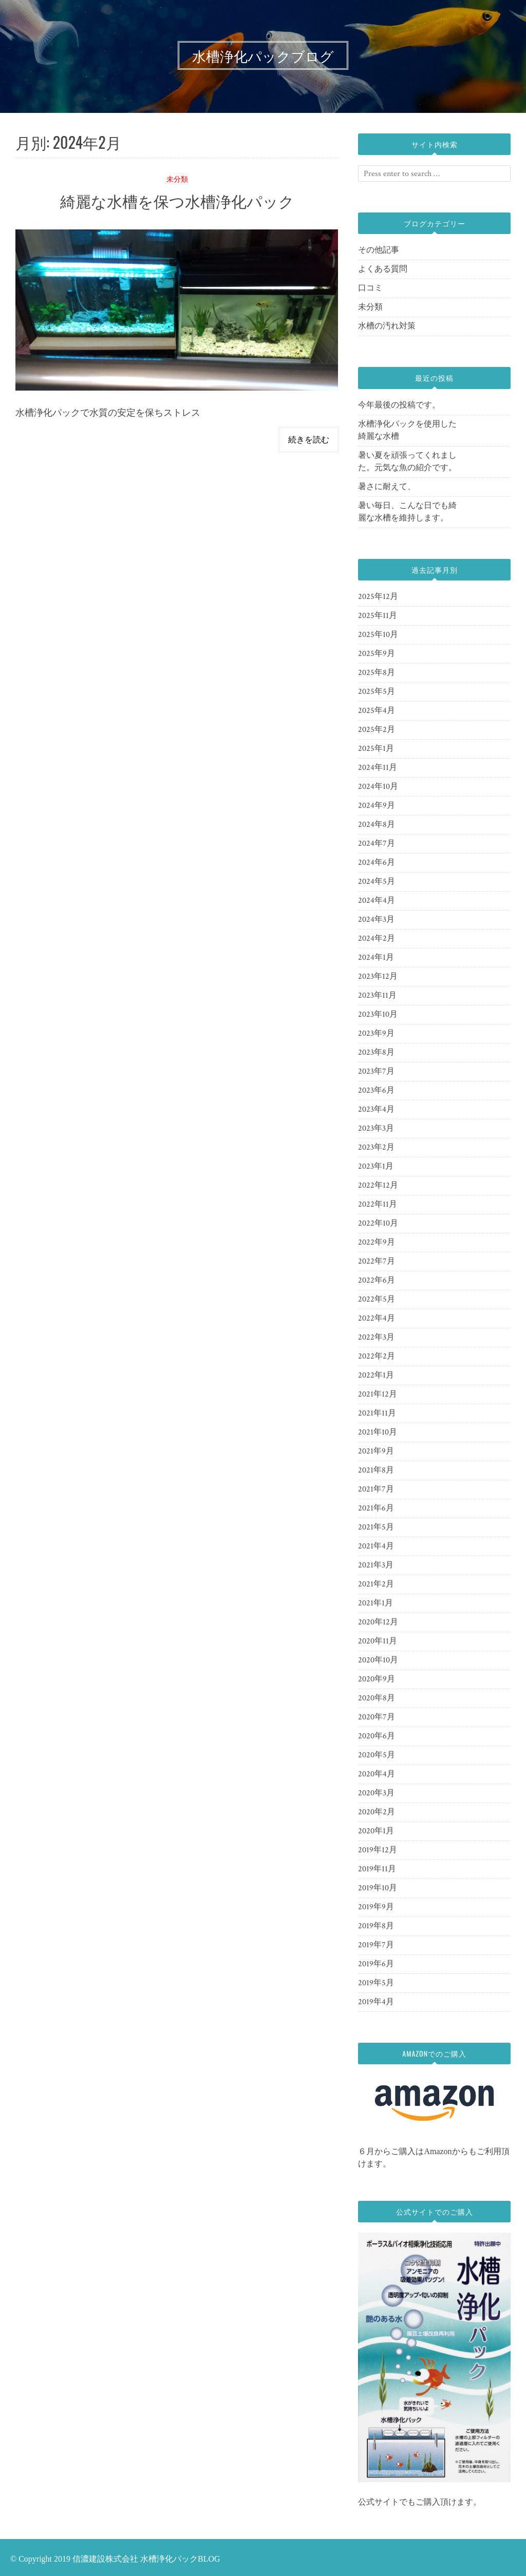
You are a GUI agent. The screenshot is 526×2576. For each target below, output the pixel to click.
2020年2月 (376, 1812)
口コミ (370, 288)
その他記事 (378, 250)
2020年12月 (378, 1622)
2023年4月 (376, 1109)
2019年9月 (376, 1907)
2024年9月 (376, 805)
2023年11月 (377, 995)
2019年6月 (376, 1964)
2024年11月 (377, 767)
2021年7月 (376, 1489)
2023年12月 (378, 976)
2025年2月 (376, 729)
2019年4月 (376, 2002)
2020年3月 (376, 1793)
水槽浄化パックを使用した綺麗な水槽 (407, 430)
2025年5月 (376, 691)
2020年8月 (376, 1698)
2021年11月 (377, 1413)
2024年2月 (376, 938)
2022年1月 (376, 1375)
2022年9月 (376, 1242)
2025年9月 (376, 653)
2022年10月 (378, 1223)
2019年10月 (377, 1888)
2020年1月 (376, 1831)
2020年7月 (376, 1717)
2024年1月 (376, 957)
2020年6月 (376, 1736)
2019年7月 (376, 1945)
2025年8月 (376, 672)
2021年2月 (376, 1584)
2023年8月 (376, 1052)
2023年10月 (378, 1014)
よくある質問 (382, 269)
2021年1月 (375, 1603)
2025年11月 (377, 615)
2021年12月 (377, 1394)
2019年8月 (376, 1926)
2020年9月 (376, 1679)
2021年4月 (376, 1546)
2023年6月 (376, 1090)
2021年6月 (376, 1508)
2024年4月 (376, 900)
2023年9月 (376, 1033)
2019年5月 (376, 1983)
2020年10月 (378, 1660)
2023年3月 (376, 1128)
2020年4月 (376, 1774)
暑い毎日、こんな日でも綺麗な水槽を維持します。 (407, 512)
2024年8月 (376, 824)
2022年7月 (376, 1261)
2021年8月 (376, 1470)
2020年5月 (376, 1755)
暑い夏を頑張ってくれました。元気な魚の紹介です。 (407, 461)
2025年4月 (376, 710)
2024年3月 (376, 919)
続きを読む (308, 439)
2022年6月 (376, 1280)
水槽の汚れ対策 (387, 326)
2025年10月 (378, 634)
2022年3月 (376, 1337)
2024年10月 (378, 786)
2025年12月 (378, 596)
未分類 (177, 179)
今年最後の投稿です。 (399, 405)
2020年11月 (377, 1641)
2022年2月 (376, 1356)
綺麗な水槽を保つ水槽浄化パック (177, 200)
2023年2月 (376, 1147)
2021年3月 (375, 1565)
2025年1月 (376, 748)
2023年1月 (375, 1166)
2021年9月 (376, 1451)
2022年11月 (377, 1204)
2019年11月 (377, 1869)
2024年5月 (376, 881)
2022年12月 (378, 1185)
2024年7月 (376, 843)
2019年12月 (377, 1850)
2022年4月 (376, 1318)
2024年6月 (376, 862)
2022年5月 (376, 1299)
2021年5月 (376, 1527)
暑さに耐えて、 (387, 486)
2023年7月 (376, 1071)
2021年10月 (377, 1432)
